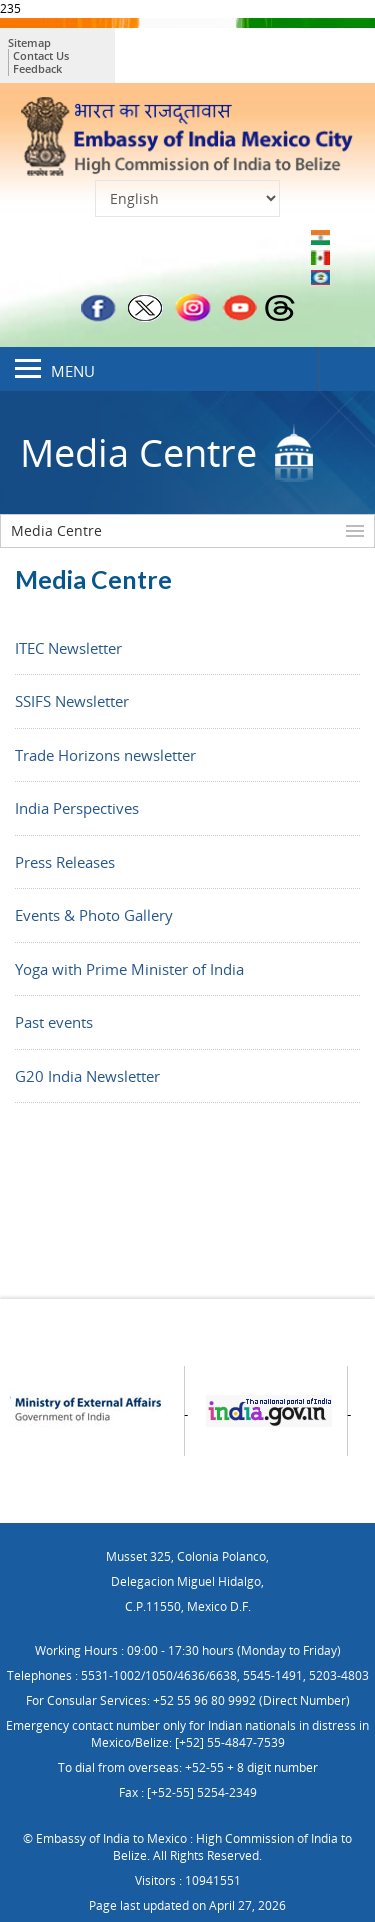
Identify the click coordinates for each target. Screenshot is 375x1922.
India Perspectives (77, 808)
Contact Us (41, 55)
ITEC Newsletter (68, 648)
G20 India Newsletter (87, 1076)
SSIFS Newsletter (72, 701)
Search (347, 369)
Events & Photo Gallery (94, 915)
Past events (54, 1022)
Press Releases (65, 862)
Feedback (37, 68)
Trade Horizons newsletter (105, 755)
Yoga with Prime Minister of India (129, 969)
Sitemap (29, 42)
